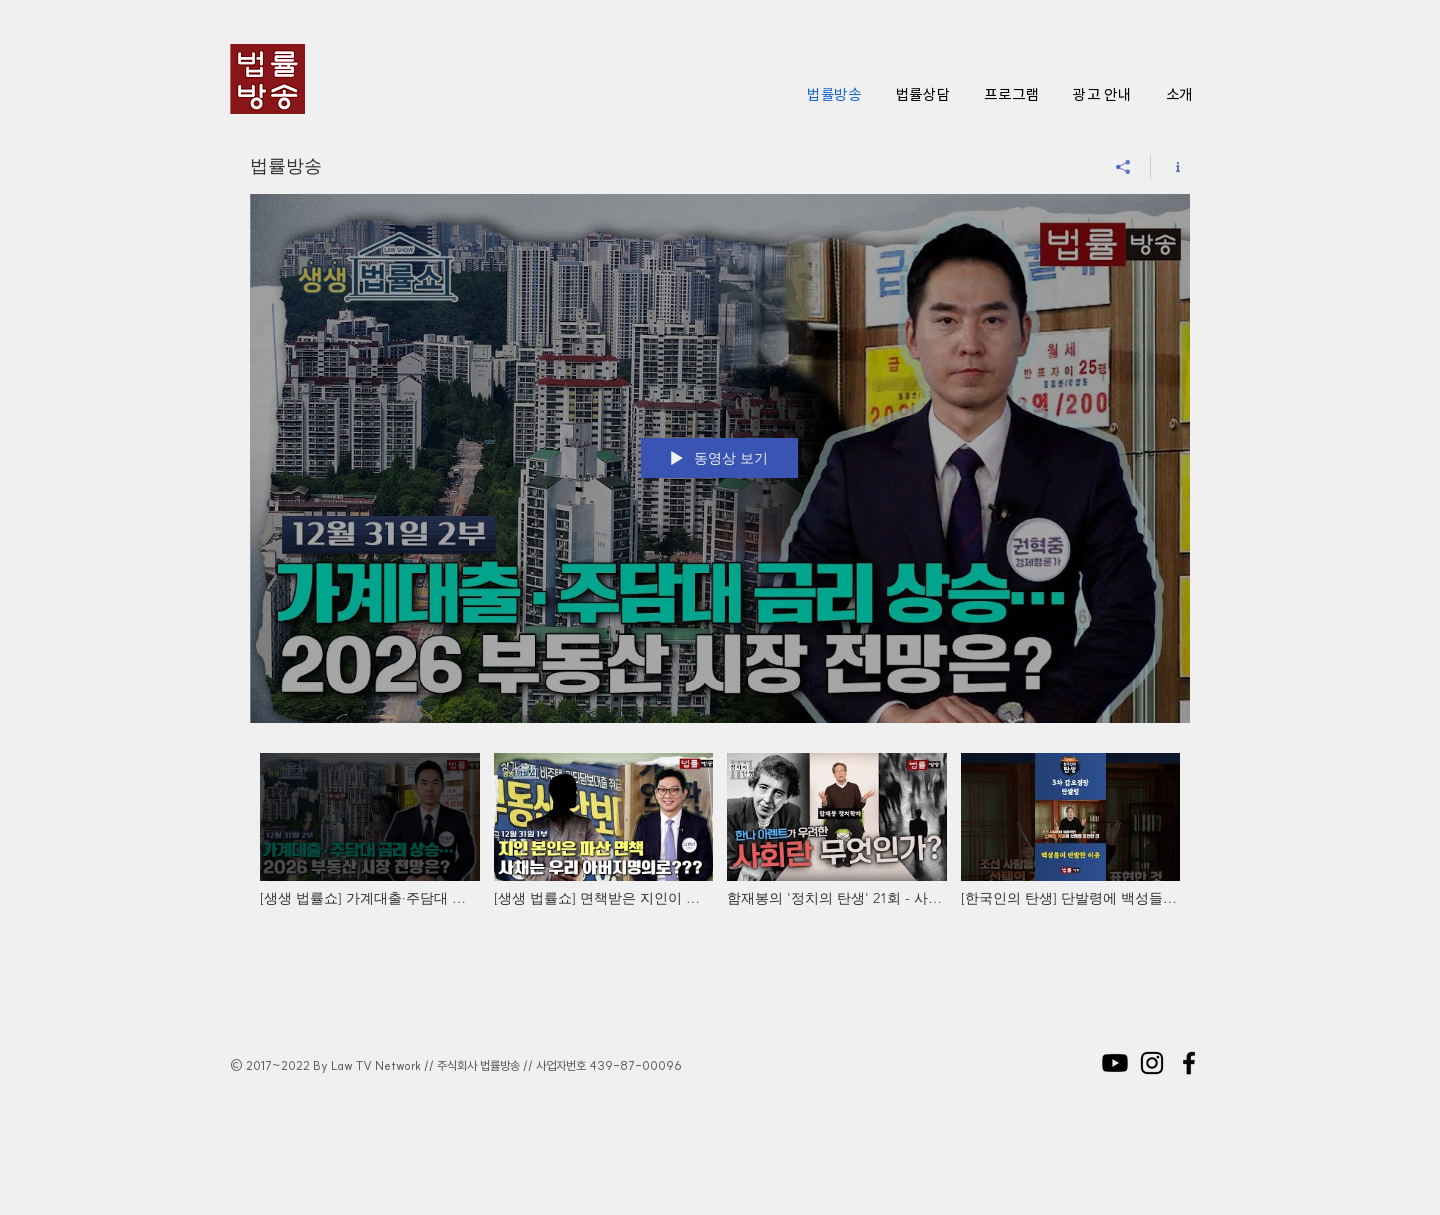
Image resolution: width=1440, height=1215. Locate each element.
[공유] (1123, 167)
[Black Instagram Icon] (1152, 1063)
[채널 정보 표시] (1170, 167)
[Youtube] (1115, 1063)
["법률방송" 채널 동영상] (720, 853)
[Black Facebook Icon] (1189, 1063)
